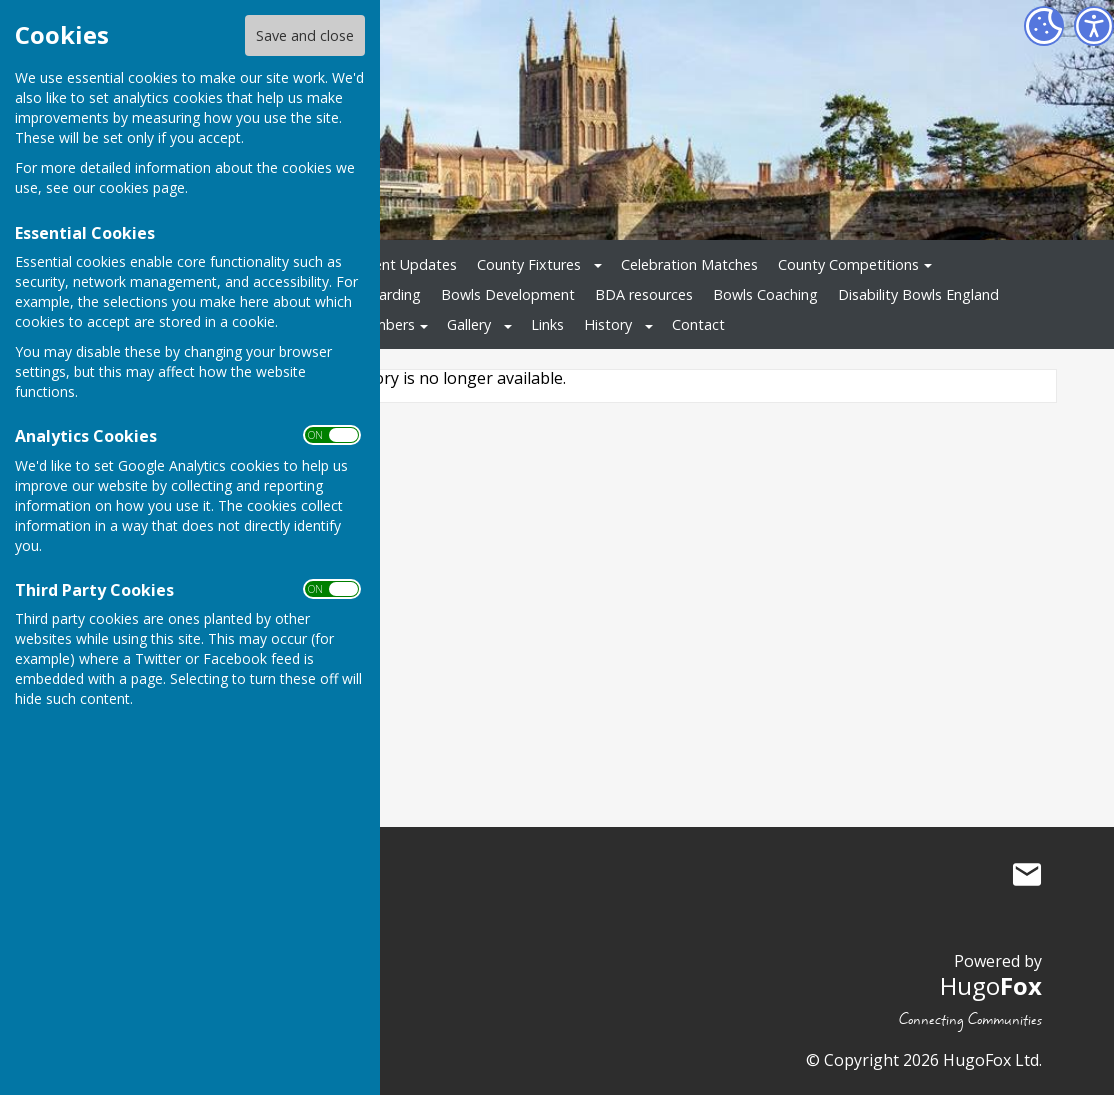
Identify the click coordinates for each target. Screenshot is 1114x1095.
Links (547, 324)
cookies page (142, 187)
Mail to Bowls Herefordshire (1027, 874)
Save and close (305, 35)
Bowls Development (508, 294)
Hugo (991, 985)
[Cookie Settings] (1044, 26)
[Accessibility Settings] (1094, 26)
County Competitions (848, 264)
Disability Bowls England (918, 294)
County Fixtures (529, 264)
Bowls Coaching (765, 294)
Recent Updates (403, 264)
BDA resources (644, 294)
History (608, 324)
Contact (698, 324)
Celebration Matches (689, 264)
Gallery (469, 324)
